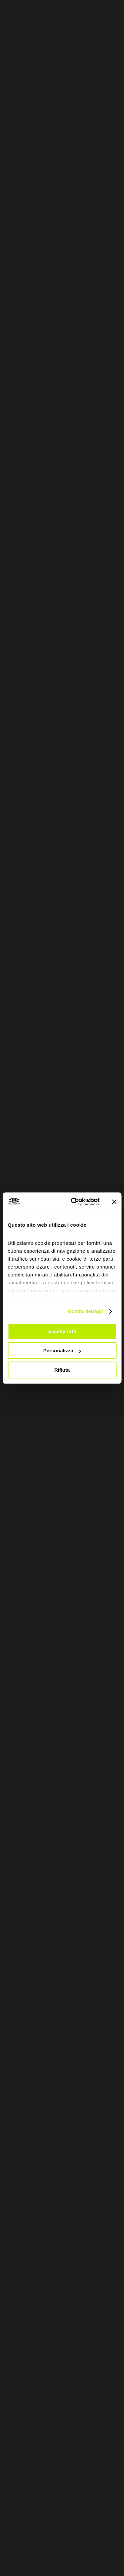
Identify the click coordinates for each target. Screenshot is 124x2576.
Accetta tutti (62, 1331)
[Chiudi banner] (114, 1201)
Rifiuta (62, 1370)
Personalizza (62, 1350)
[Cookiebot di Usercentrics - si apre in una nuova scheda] (74, 1201)
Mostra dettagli (85, 1311)
